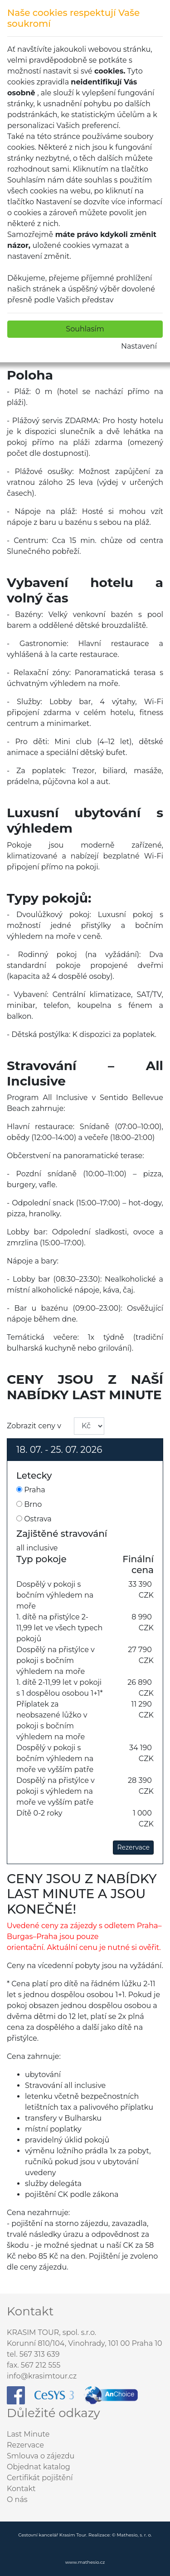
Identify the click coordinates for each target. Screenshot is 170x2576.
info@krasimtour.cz (42, 2376)
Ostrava (34, 1519)
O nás (17, 2499)
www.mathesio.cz (85, 2562)
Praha (30, 1489)
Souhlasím (85, 329)
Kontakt (21, 2488)
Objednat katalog (38, 2466)
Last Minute (28, 2434)
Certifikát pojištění (40, 2477)
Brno (29, 1504)
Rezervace (133, 1847)
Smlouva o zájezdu (40, 2456)
